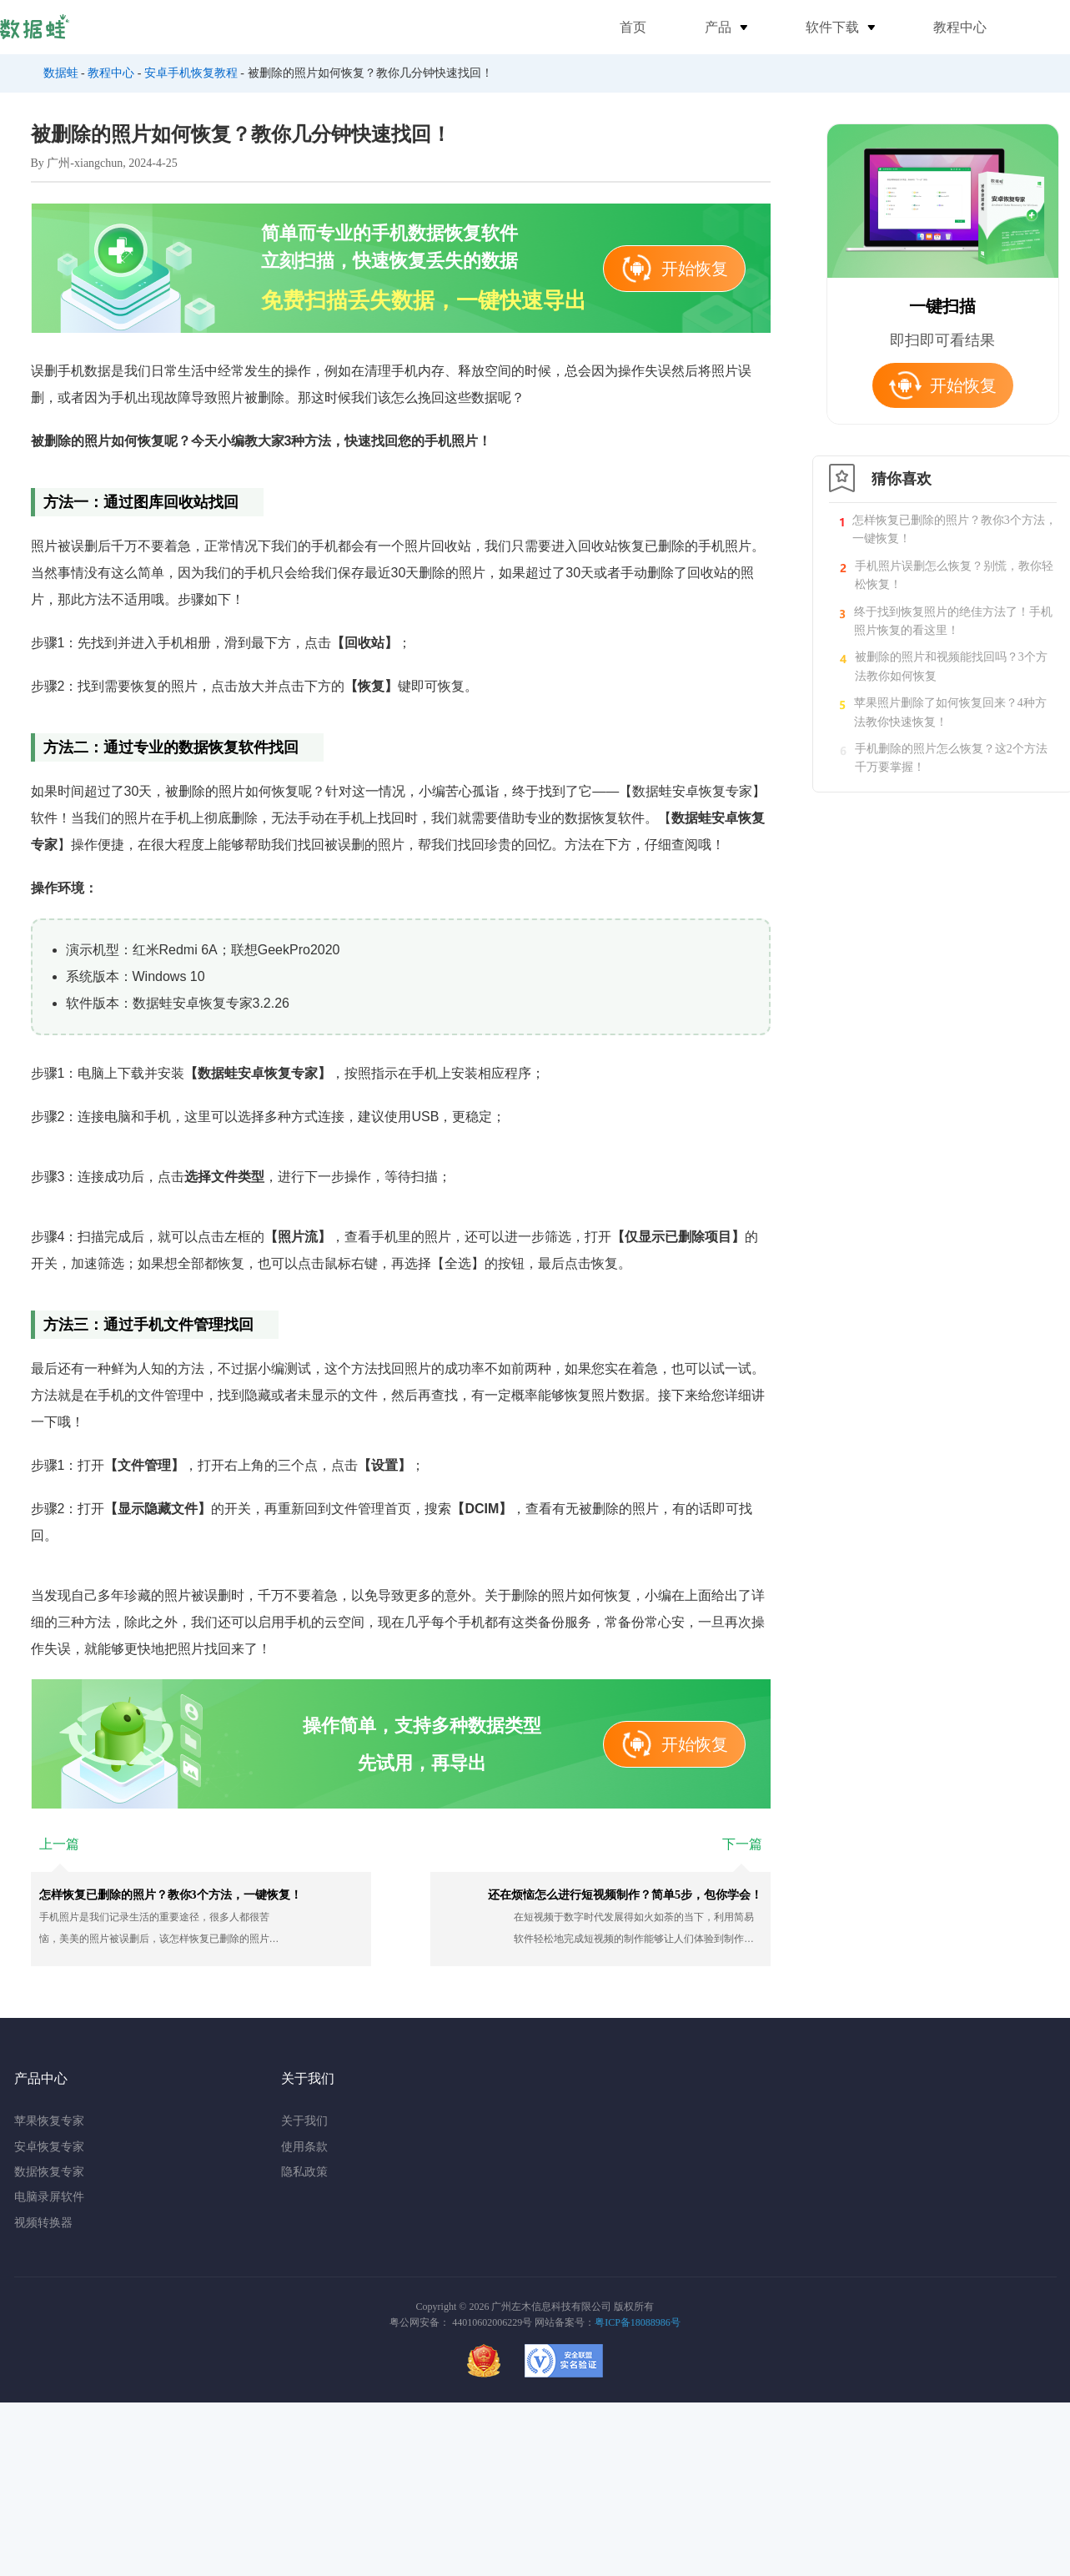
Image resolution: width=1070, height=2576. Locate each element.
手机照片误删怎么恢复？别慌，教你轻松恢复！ (954, 575)
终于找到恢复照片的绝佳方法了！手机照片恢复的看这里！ (953, 621)
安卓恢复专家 (49, 2147)
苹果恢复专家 (49, 2121)
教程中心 (960, 27)
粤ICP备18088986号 (638, 2322)
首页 (633, 27)
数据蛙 (60, 73)
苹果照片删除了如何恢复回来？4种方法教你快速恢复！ (950, 712)
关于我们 (304, 2121)
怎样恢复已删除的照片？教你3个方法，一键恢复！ (954, 529)
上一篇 (59, 1844)
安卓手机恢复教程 (191, 73)
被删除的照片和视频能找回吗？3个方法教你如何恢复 (951, 666)
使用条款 (304, 2147)
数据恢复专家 (49, 2172)
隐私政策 (304, 2172)
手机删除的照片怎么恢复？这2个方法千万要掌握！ (951, 757)
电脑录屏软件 (49, 2197)
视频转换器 (43, 2222)
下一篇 (742, 1844)
